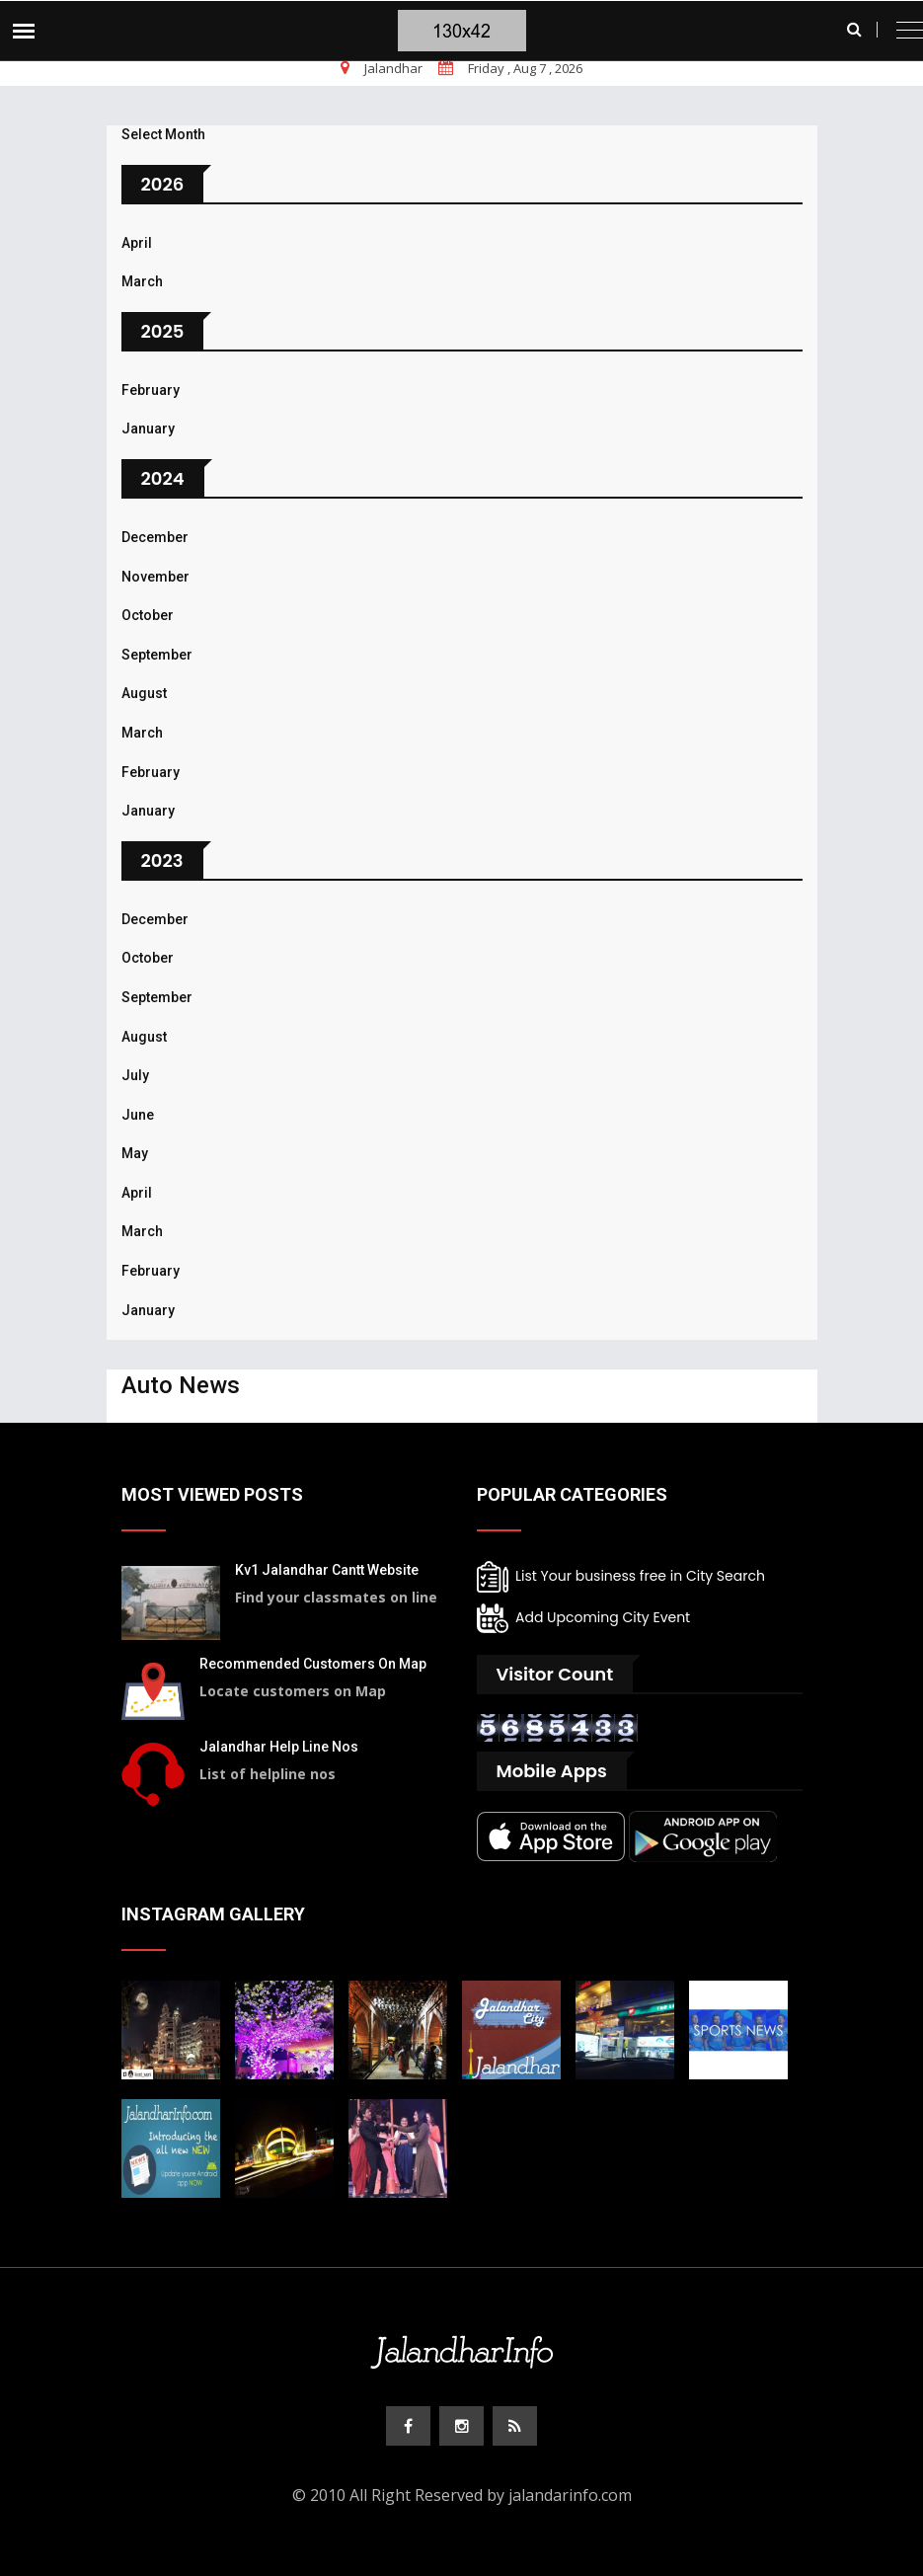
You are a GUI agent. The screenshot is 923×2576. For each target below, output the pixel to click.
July (135, 1075)
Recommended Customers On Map (312, 1664)
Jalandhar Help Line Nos (278, 1747)
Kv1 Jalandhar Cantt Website (327, 1570)
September (156, 655)
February (150, 390)
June (137, 1115)
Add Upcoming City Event (584, 1618)
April (136, 243)
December (155, 537)
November (155, 577)
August (144, 693)
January (148, 428)
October (147, 615)
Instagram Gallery (213, 1914)
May (134, 1153)
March (142, 281)
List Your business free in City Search (621, 1577)
